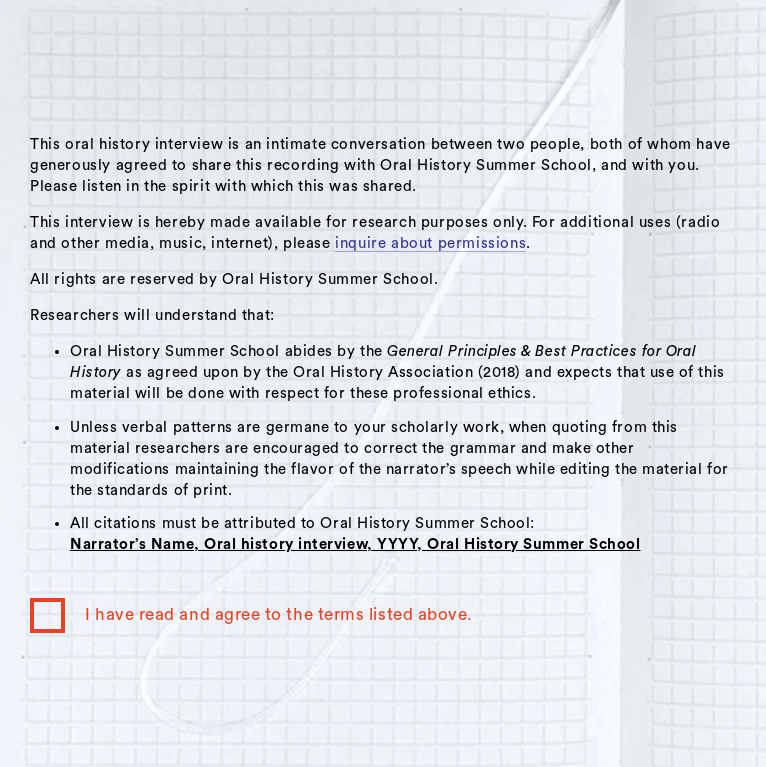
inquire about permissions (430, 243)
